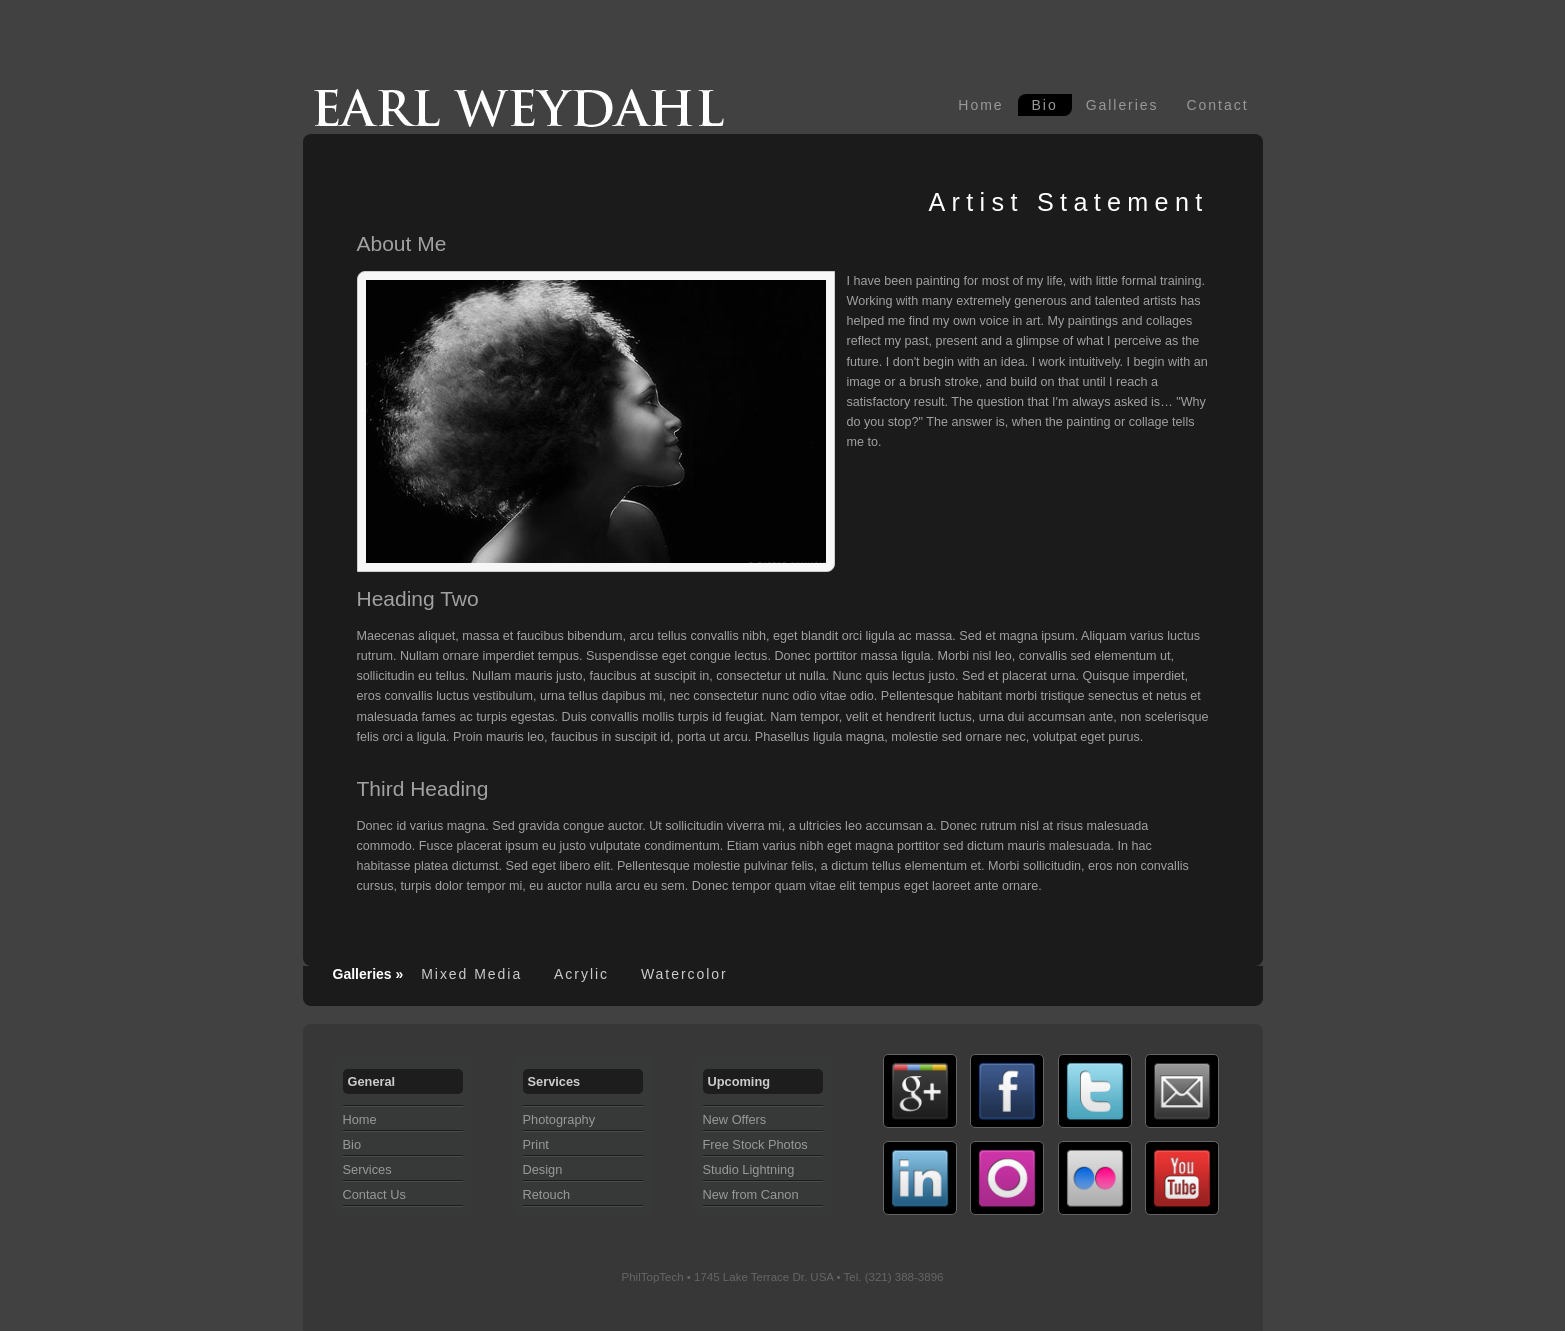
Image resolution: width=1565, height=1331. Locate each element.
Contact (1218, 105)
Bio (1045, 105)
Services (367, 1169)
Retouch (547, 1194)
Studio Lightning (749, 1169)
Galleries (1122, 105)
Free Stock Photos (755, 1144)
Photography (559, 1119)
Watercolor (684, 974)
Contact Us (374, 1194)
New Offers (735, 1119)
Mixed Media (471, 974)
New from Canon (751, 1194)
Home (980, 105)
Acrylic (581, 974)
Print (536, 1144)
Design (543, 1169)
